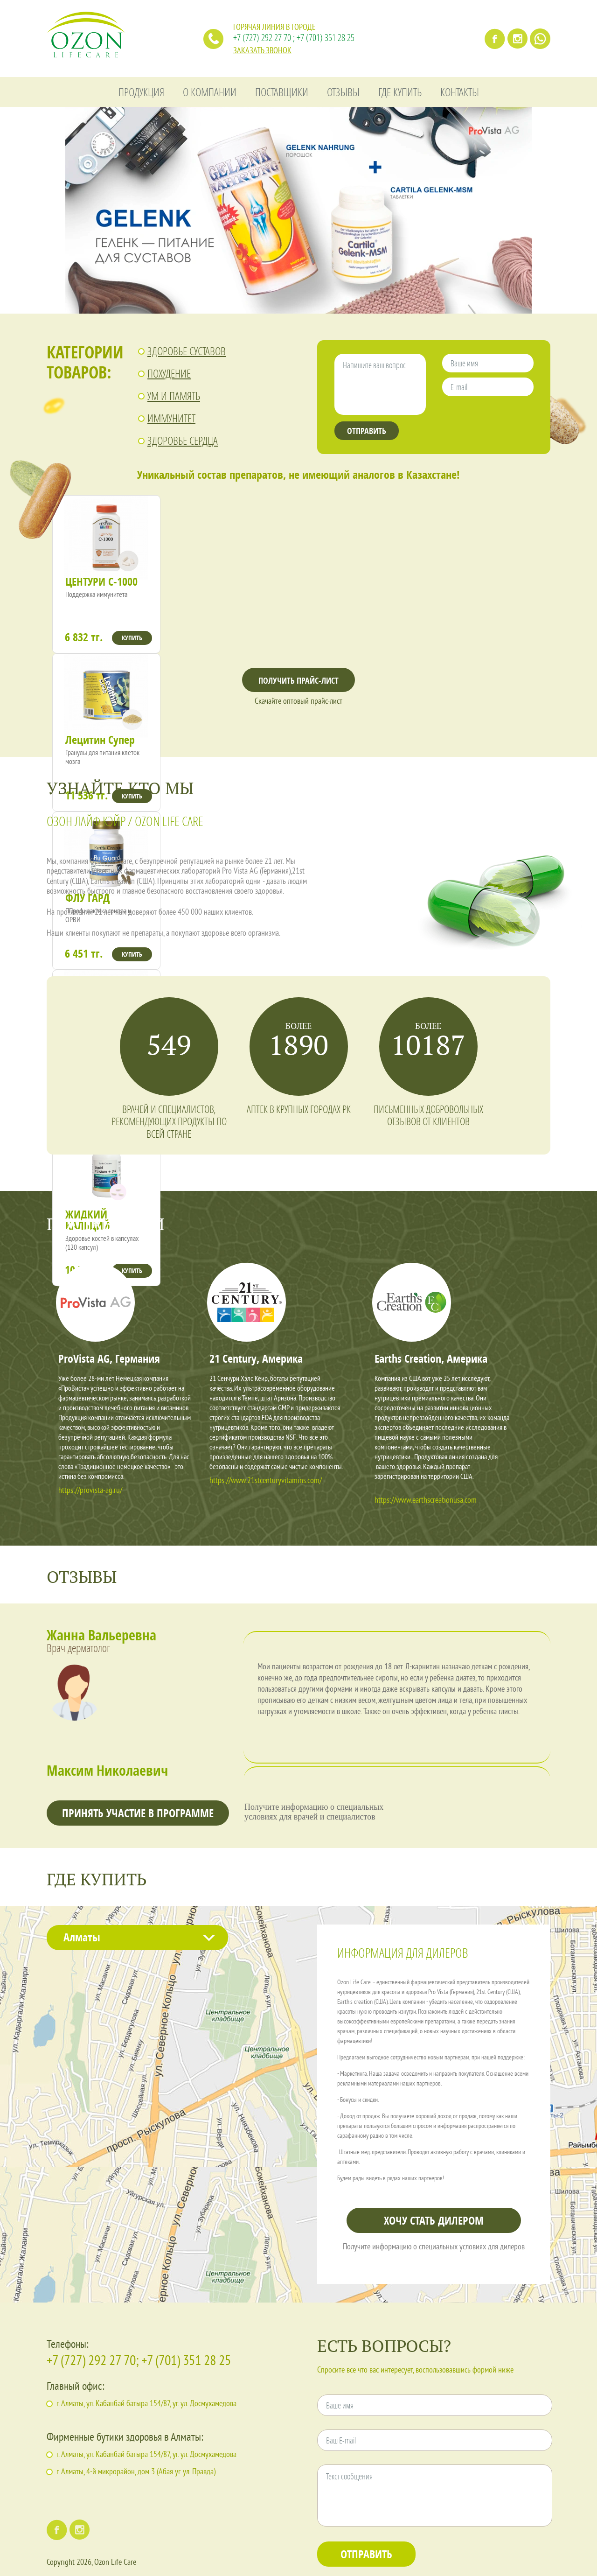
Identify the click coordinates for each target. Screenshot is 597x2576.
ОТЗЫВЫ (343, 91)
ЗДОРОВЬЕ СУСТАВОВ (186, 350)
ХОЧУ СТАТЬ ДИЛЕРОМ (434, 2220)
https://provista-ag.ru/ (90, 1491)
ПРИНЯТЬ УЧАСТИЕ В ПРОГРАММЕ (138, 1813)
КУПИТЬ (132, 637)
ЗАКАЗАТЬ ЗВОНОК (262, 51)
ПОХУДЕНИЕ (169, 373)
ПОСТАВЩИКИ (281, 91)
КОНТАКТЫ (459, 91)
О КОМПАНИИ (209, 91)
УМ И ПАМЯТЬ (173, 395)
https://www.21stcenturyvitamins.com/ (265, 1481)
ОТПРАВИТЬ (366, 431)
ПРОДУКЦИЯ (141, 91)
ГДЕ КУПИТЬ (400, 91)
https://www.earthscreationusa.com (426, 1501)
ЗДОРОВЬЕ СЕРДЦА (182, 440)
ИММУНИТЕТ (171, 418)
